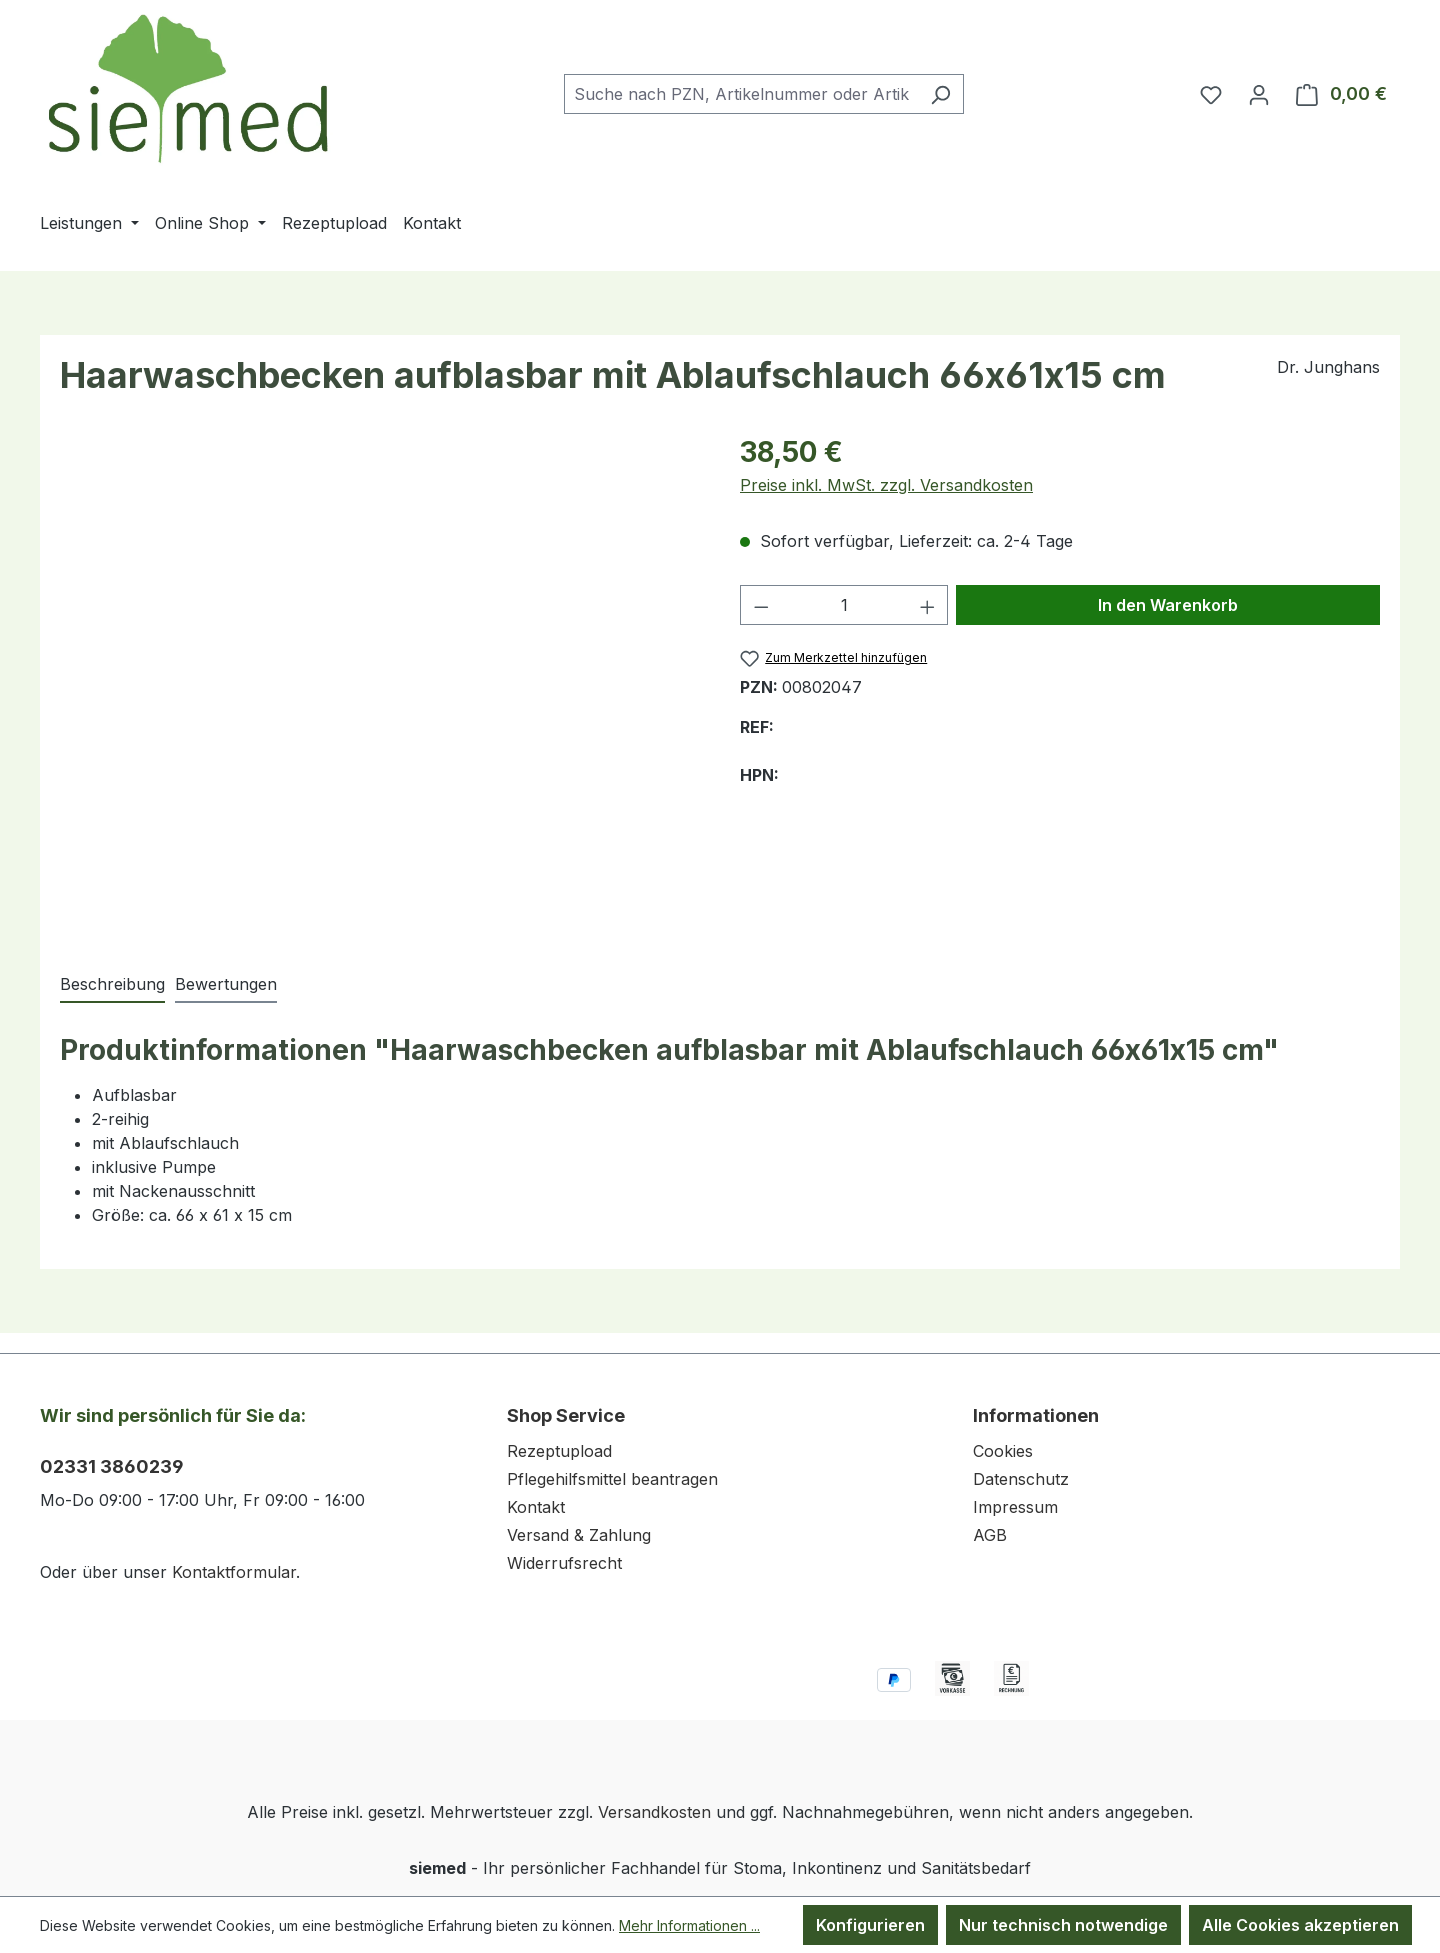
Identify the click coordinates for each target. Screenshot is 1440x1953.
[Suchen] (940, 94)
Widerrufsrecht (564, 1563)
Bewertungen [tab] (226, 984)
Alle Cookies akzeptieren (1300, 1925)
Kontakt (536, 1507)
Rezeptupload (559, 1451)
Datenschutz (1021, 1479)
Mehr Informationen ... (689, 1925)
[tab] (112, 985)
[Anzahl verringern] (761, 605)
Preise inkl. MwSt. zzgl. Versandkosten (886, 485)
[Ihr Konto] (1259, 94)
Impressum (1015, 1507)
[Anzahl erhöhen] (928, 605)
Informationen (1036, 1415)
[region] (380, 681)
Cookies (1003, 1451)
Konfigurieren (870, 1925)
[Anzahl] (844, 605)
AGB (990, 1535)
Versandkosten (654, 1812)
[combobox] (741, 94)
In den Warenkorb (1168, 605)
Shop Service (566, 1415)
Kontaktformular (234, 1572)
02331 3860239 (112, 1466)
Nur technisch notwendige (1063, 1925)
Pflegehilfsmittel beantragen (612, 1479)
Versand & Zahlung (579, 1535)
